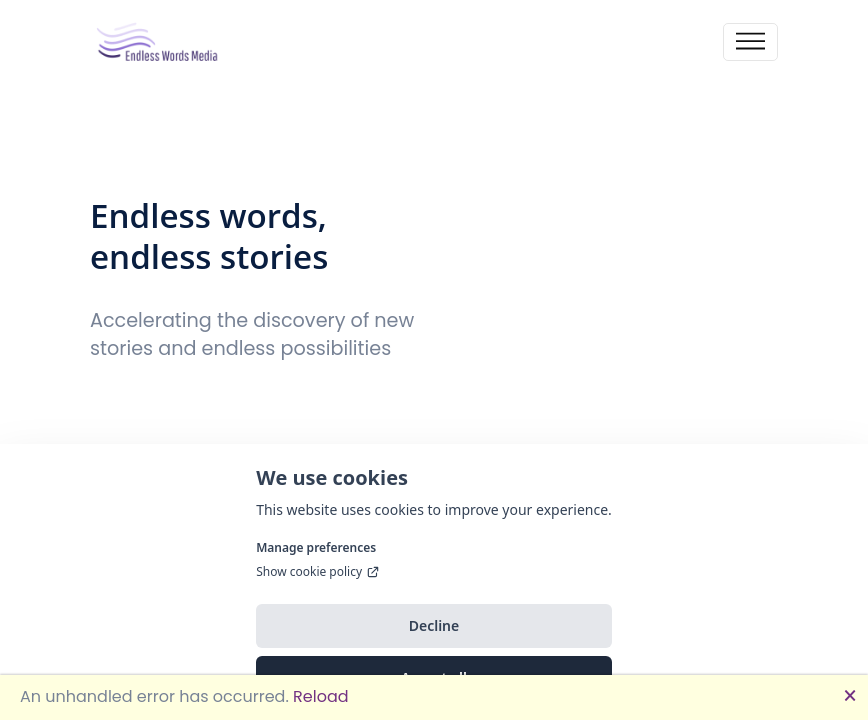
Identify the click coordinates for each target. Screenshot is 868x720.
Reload (320, 696)
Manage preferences (316, 570)
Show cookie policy (318, 594)
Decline (434, 647)
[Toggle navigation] (750, 42)
